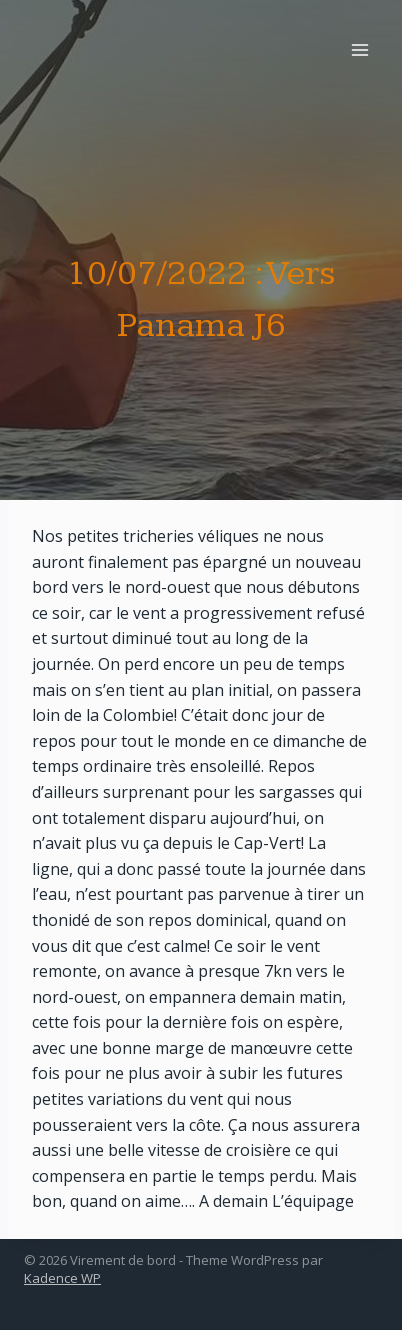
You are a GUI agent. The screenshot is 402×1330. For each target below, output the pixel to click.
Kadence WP (62, 1278)
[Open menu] (359, 49)
